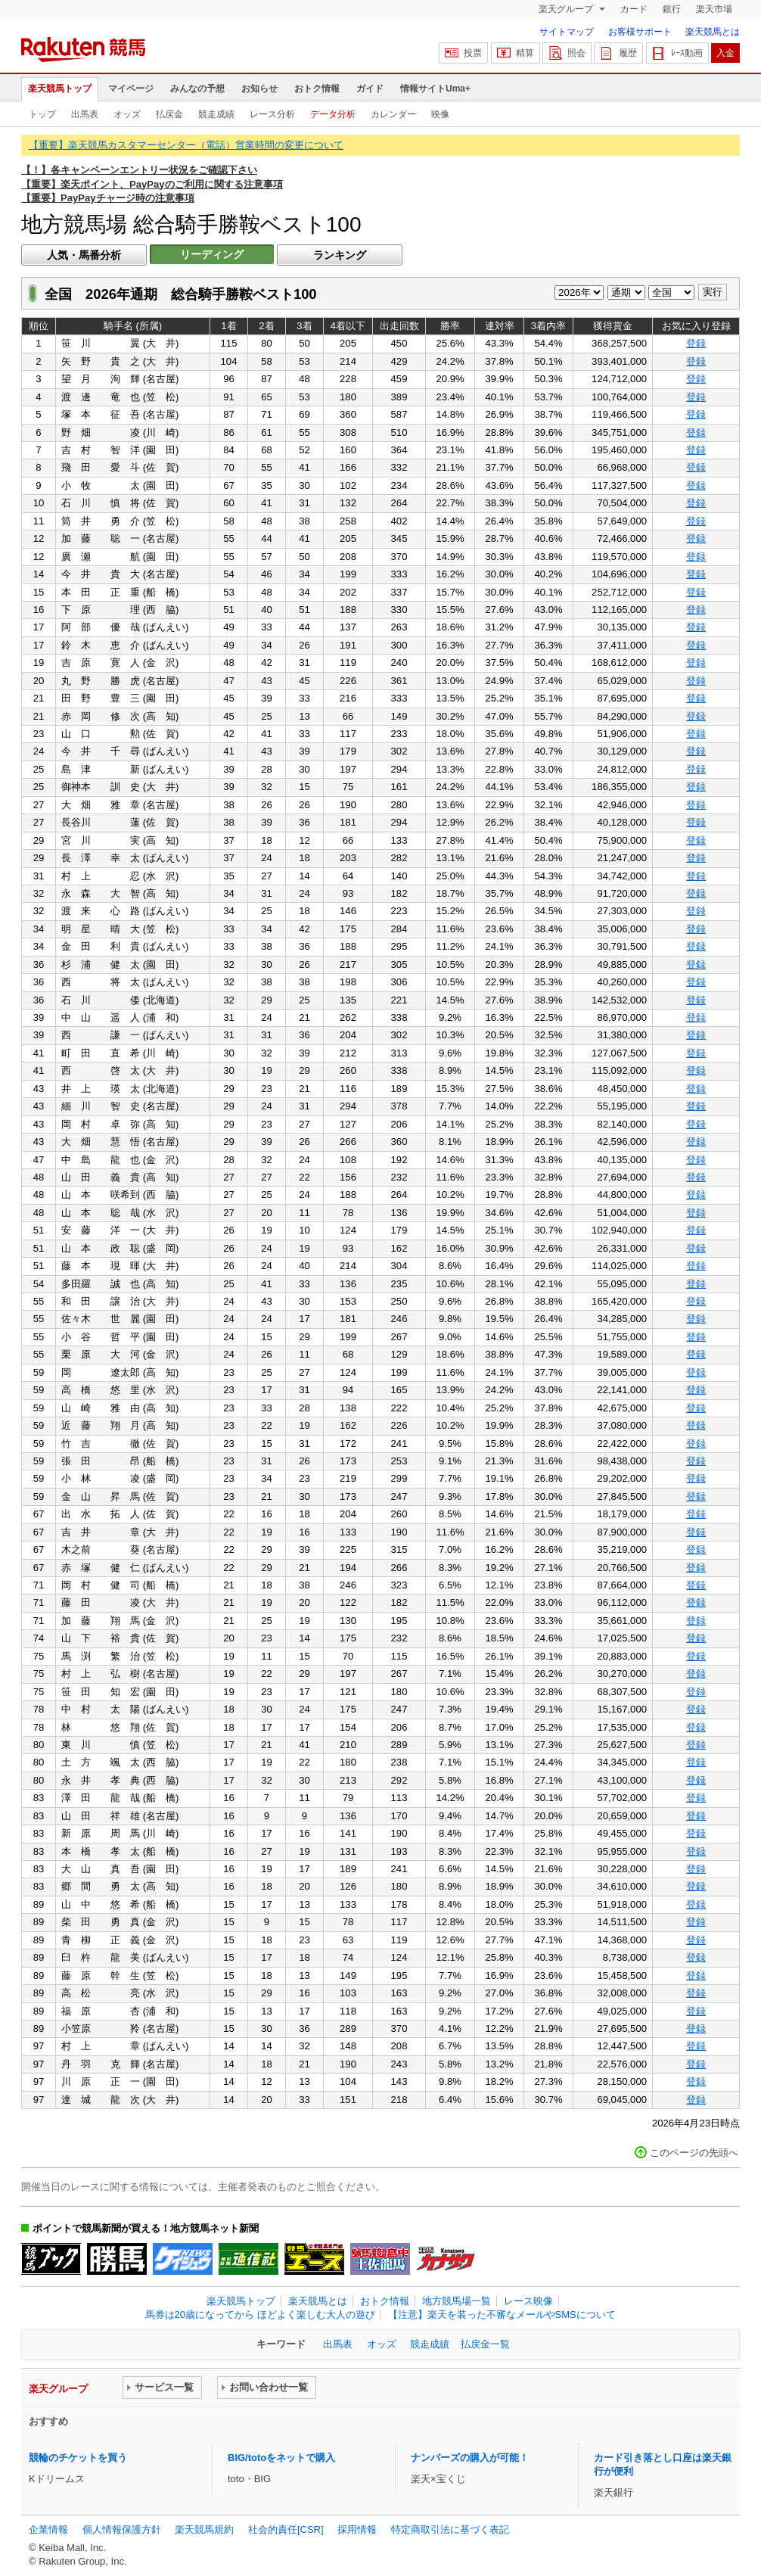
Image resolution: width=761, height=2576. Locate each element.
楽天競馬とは (712, 31)
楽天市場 (714, 9)
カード (634, 9)
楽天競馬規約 (204, 2529)
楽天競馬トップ (60, 88)
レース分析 (272, 114)
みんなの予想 (197, 88)
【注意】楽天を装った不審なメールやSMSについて (502, 2314)
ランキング (339, 255)
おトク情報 (317, 88)
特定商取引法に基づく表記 (450, 2529)
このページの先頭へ (694, 2152)
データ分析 (333, 114)
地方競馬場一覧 (456, 2301)
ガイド (370, 88)
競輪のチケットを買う (78, 2457)
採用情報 (357, 2529)
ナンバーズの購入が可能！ (470, 2457)
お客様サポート (640, 31)
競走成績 (216, 114)
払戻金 (169, 114)
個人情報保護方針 (121, 2529)
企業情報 (48, 2529)
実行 (712, 291)
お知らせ (259, 88)
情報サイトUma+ (435, 88)
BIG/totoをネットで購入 (281, 2457)
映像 (440, 114)
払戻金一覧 (485, 2344)
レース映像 (528, 2301)
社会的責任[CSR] (286, 2529)
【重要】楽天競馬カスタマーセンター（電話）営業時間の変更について (186, 145)
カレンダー (393, 114)
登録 (696, 343)
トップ (42, 114)
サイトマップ (566, 31)
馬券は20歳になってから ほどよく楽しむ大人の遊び (260, 2314)
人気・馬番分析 (84, 255)
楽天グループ (567, 9)
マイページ (131, 88)
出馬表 (84, 114)
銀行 (672, 9)
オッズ (127, 114)
